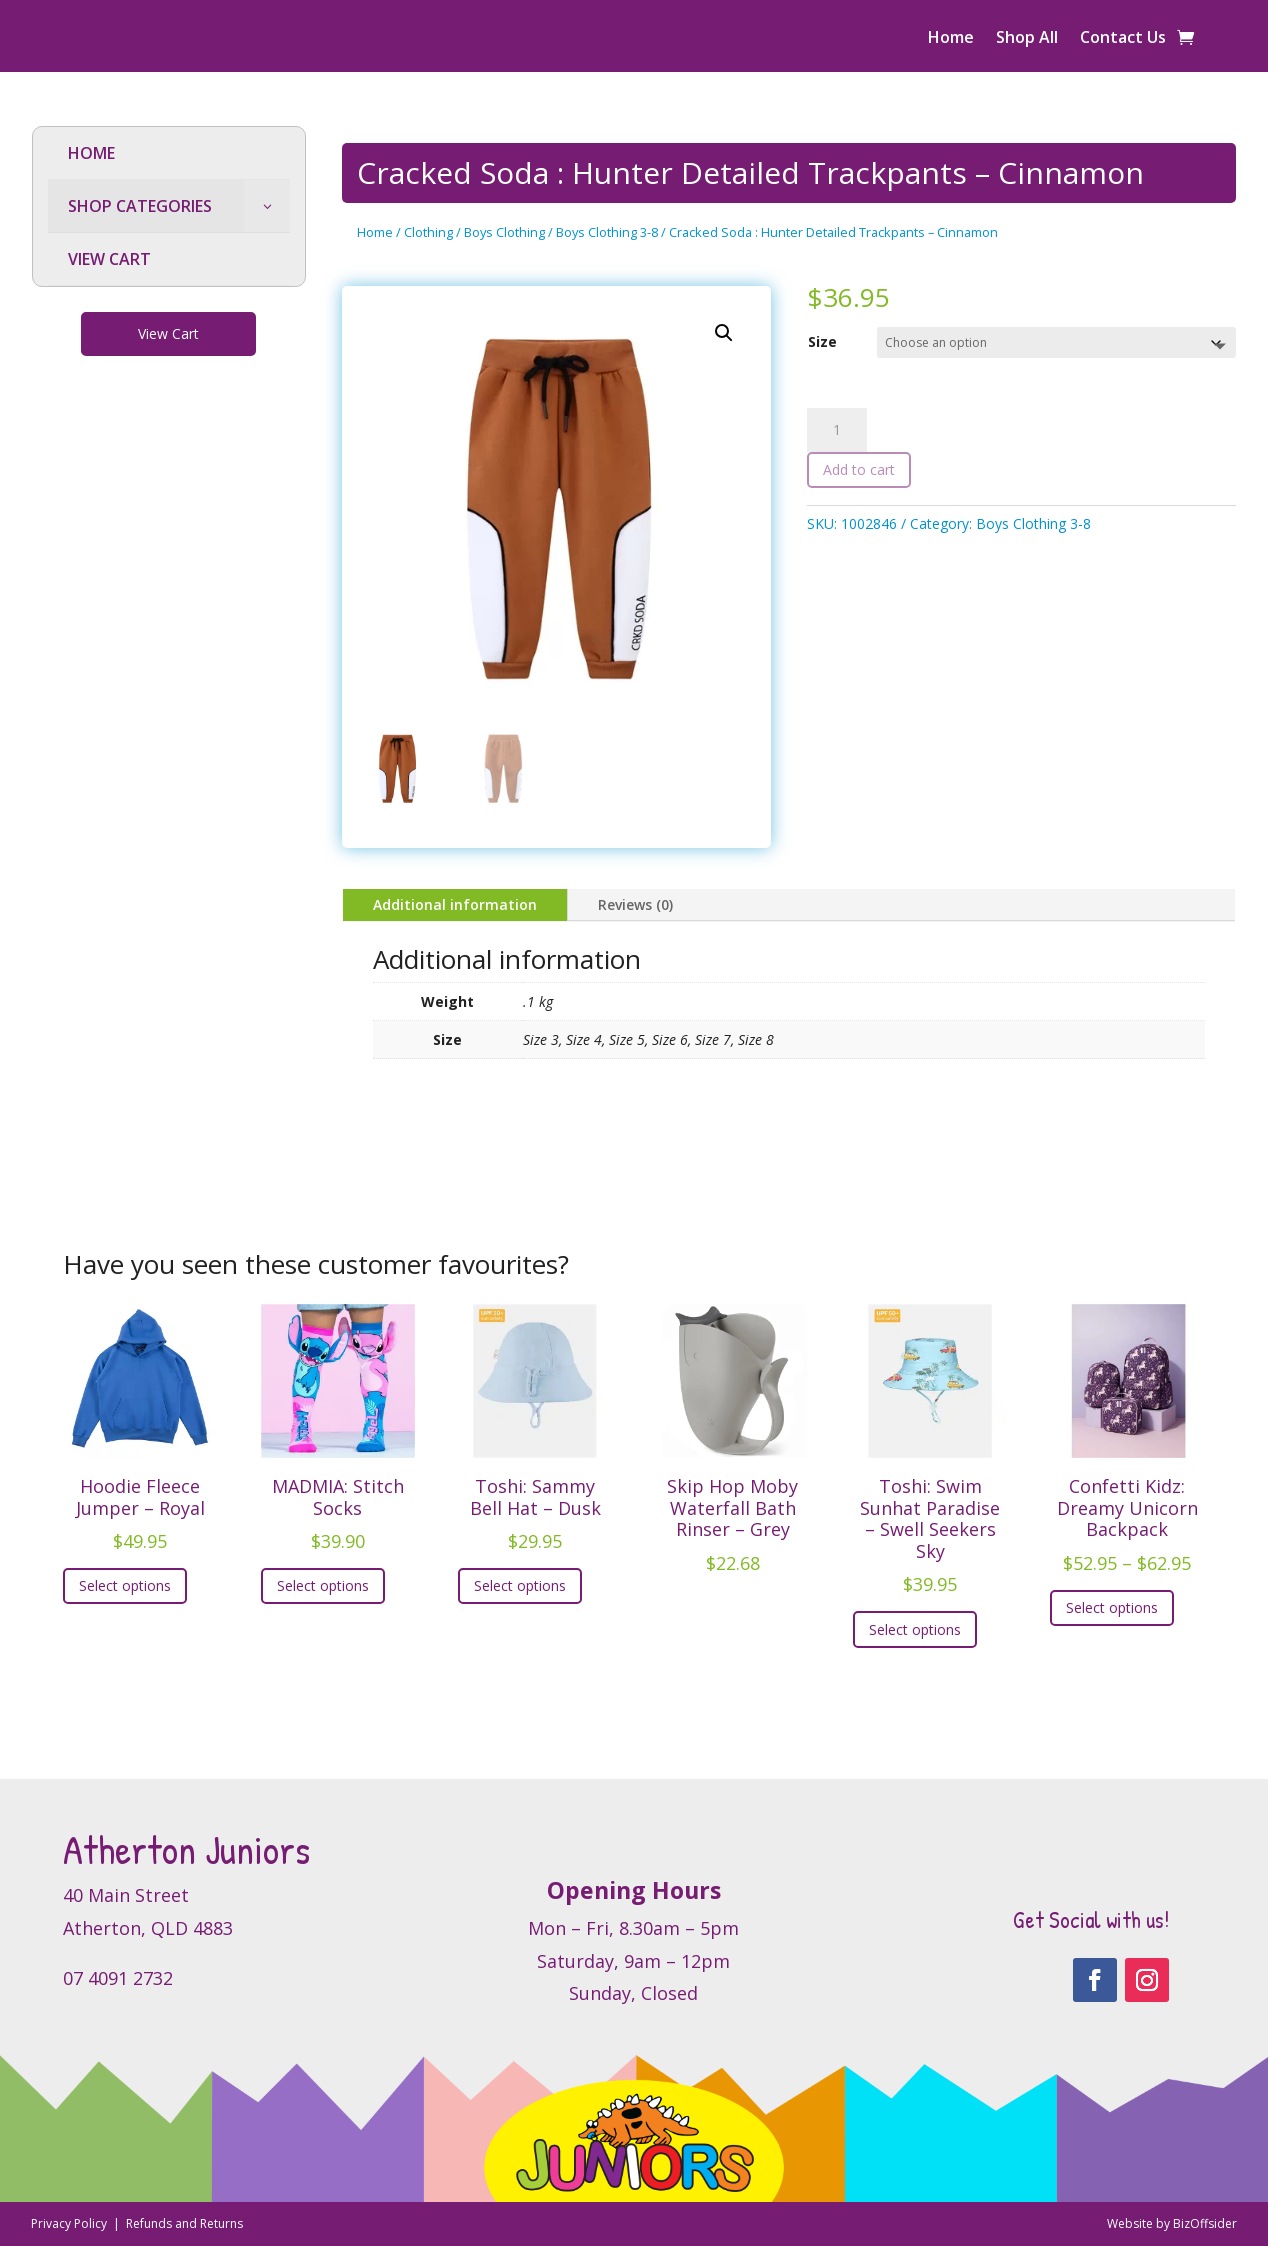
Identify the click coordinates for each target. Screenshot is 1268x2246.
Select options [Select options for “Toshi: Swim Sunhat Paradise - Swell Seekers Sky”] (915, 1629)
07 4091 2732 (118, 1978)
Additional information (455, 904)
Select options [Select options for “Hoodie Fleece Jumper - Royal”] (125, 1585)
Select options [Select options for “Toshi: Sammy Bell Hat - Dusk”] (520, 1585)
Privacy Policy (70, 2223)
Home (951, 39)
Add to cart (859, 469)
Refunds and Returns (184, 2223)
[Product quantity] (837, 430)
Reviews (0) (635, 904)
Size (822, 341)
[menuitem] (169, 153)
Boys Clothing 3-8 (607, 232)
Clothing (428, 232)
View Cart (168, 333)
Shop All (1027, 39)
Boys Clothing (504, 232)
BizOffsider (1205, 2223)
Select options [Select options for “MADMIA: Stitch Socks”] (323, 1585)
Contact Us (1123, 39)
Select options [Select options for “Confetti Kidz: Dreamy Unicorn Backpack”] (1112, 1607)
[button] (724, 333)
